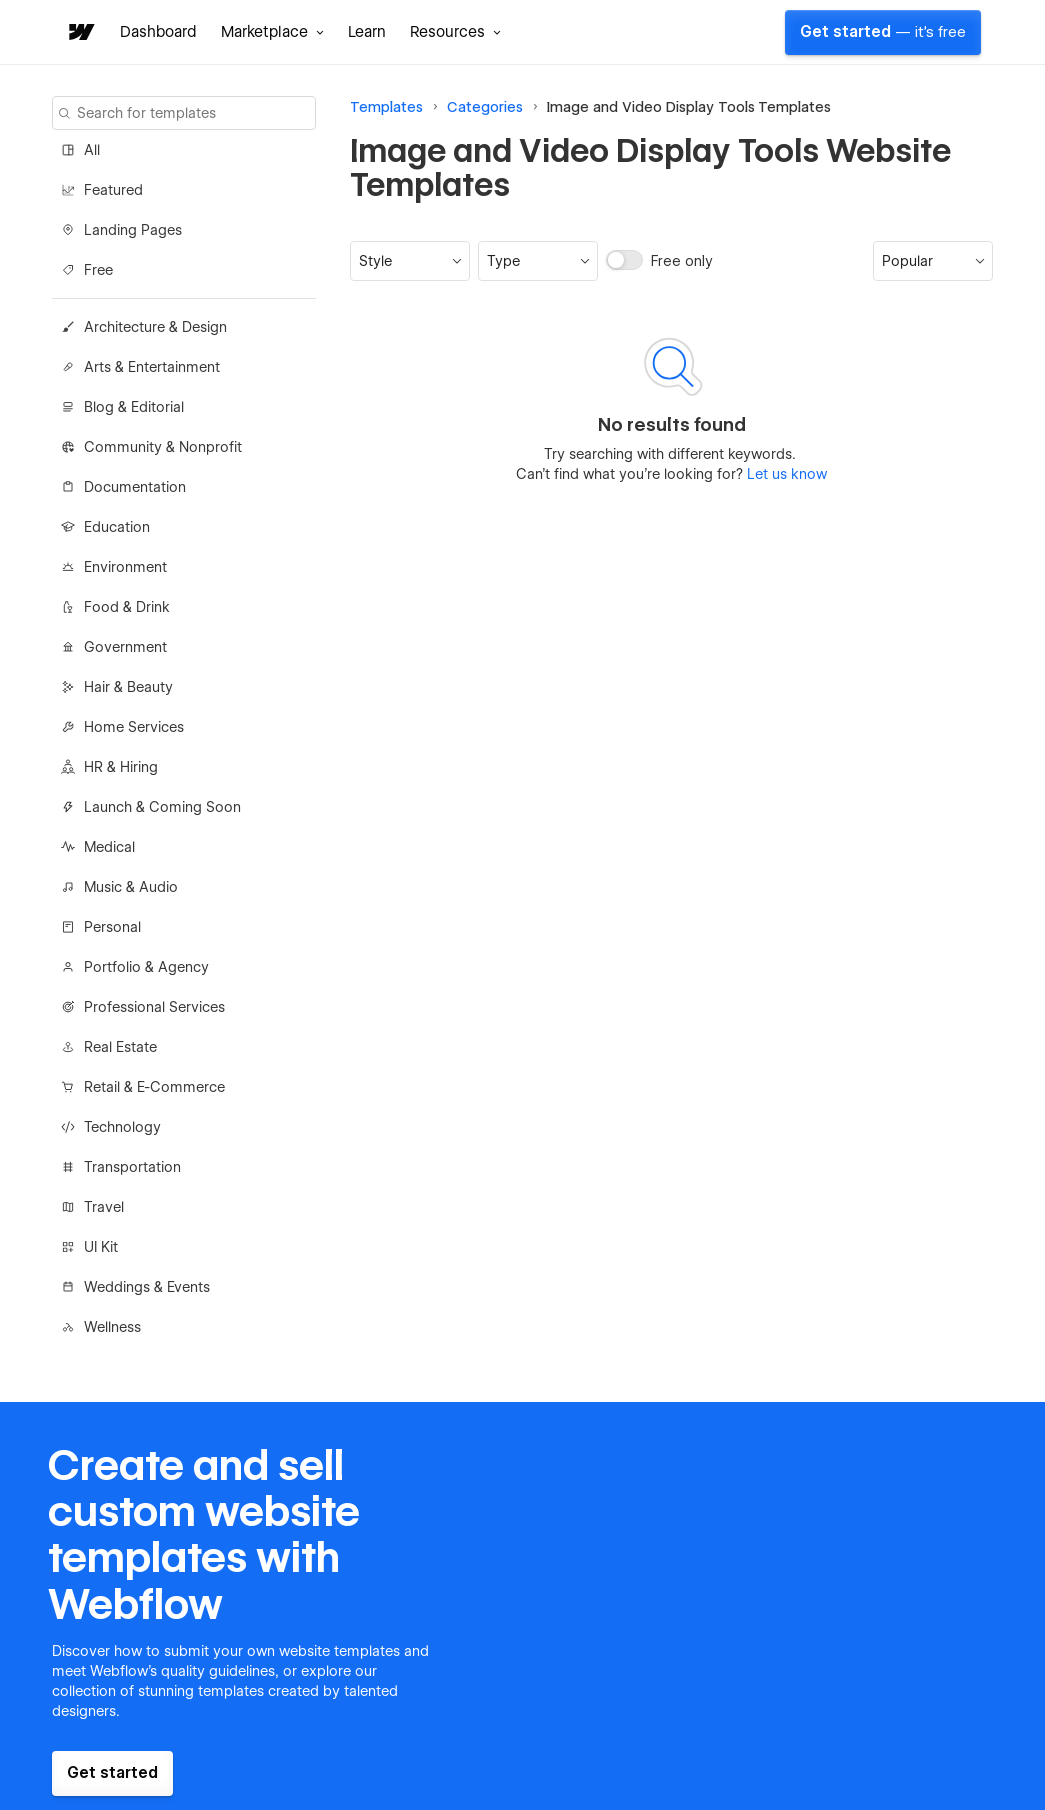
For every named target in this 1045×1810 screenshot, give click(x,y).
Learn (367, 32)
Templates (386, 107)
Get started (883, 32)
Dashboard (158, 32)
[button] (272, 32)
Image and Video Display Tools (651, 107)
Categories (485, 107)
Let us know (785, 474)
